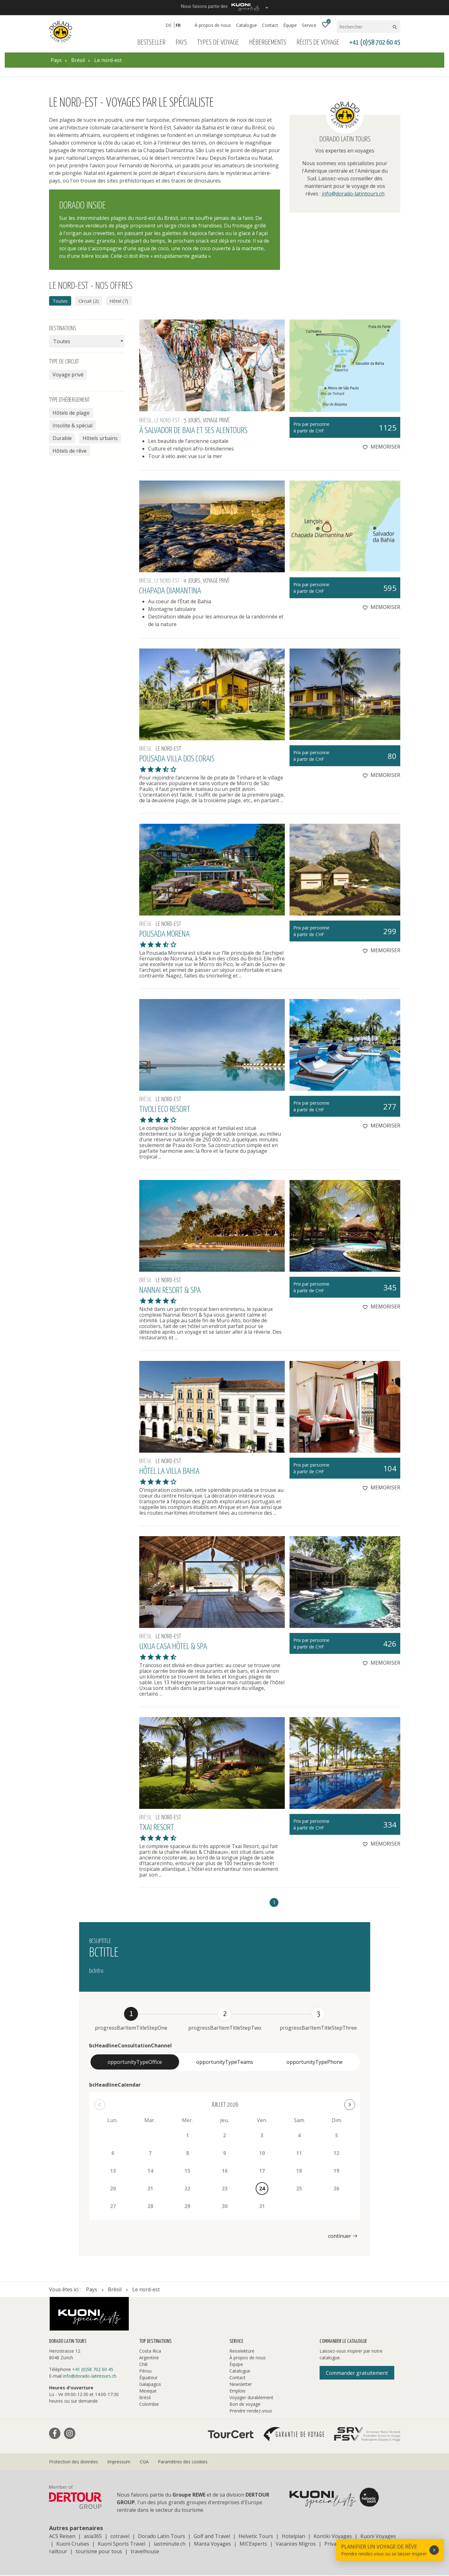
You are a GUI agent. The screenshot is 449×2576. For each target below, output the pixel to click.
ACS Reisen (62, 2536)
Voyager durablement (251, 2398)
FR (178, 25)
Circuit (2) (91, 301)
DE (168, 25)
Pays (181, 42)
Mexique (148, 2391)
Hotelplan (293, 2536)
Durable (62, 438)
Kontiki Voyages (333, 2536)
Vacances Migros (296, 2544)
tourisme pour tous (99, 2551)
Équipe (290, 25)
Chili (143, 2365)
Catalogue (246, 25)
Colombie (149, 2405)
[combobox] (87, 342)
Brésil (145, 2398)
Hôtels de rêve (70, 451)
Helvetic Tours (256, 2536)
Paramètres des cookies (183, 2462)
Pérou (145, 2371)
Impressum (118, 2462)
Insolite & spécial (72, 426)
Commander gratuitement (357, 2373)
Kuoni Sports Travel (121, 2544)
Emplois (237, 2391)
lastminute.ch (169, 2544)
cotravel (119, 2536)
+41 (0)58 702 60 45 (374, 42)
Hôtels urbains (100, 438)
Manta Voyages (212, 2544)
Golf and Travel (212, 2536)
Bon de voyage (244, 2405)
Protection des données (73, 2462)
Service (309, 25)
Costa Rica (150, 2352)
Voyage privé (68, 375)
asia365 (93, 2536)
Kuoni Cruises (72, 2544)
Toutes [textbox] (61, 341)
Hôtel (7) (124, 301)
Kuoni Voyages (378, 2536)
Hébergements (267, 42)
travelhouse (145, 2551)
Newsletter (240, 2385)
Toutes (61, 301)
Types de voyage (218, 42)
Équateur (148, 2378)
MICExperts (253, 2544)
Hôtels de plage (71, 413)
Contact (270, 25)
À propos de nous (213, 25)
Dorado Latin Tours (161, 2536)
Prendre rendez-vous (250, 2411)
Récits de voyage (317, 42)
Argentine (149, 2358)
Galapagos (150, 2385)
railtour (58, 2551)
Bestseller (151, 42)
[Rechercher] (364, 26)
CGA (144, 2462)
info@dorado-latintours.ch (353, 193)
